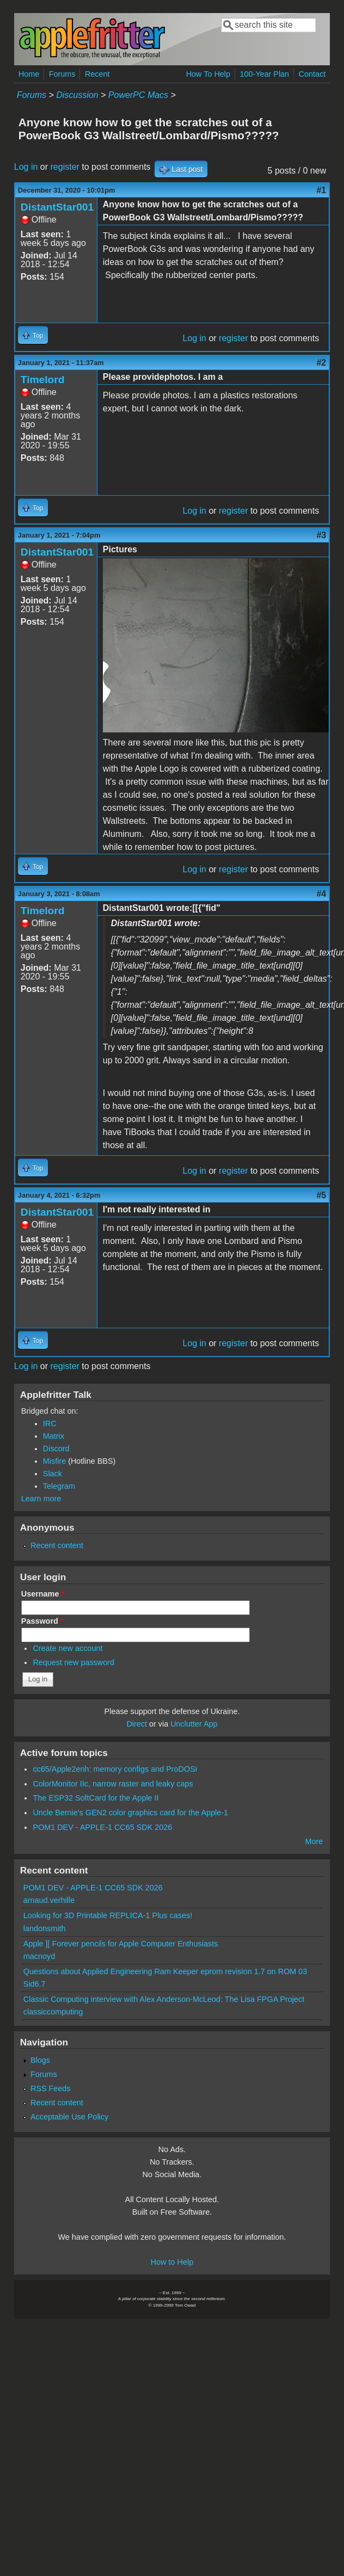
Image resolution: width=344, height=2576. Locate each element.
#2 (321, 362)
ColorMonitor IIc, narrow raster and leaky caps (113, 1783)
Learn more (41, 1498)
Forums (62, 74)
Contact (312, 74)
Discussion (77, 95)
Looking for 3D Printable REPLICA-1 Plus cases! (107, 1915)
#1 (321, 190)
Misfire (54, 1461)
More (314, 1841)
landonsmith (44, 1928)
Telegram (59, 1486)
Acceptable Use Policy (69, 2116)
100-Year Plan (264, 74)
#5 (321, 1195)
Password (42, 1621)
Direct (136, 1724)
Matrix (53, 1436)
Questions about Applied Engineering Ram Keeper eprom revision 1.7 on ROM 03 (165, 1971)
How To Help (208, 74)
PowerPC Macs (138, 95)
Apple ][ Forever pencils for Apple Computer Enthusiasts (120, 1943)
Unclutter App (193, 1724)
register (65, 166)
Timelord (43, 379)
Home (29, 74)
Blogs (40, 2060)
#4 (321, 893)
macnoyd (39, 1956)
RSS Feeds (50, 2088)
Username (42, 1593)
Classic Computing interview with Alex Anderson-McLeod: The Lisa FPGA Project (163, 1999)
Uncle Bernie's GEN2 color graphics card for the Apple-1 (130, 1812)
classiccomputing (53, 2011)
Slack (52, 1473)
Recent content (56, 1545)
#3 (321, 535)
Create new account (67, 1648)
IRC (50, 1423)
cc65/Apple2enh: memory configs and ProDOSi (115, 1769)
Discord (56, 1448)
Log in (26, 166)
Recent (97, 74)
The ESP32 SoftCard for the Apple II (95, 1798)
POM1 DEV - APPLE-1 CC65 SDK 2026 (102, 1827)
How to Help (172, 2262)
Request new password (73, 1662)
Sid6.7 (34, 1984)
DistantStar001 (57, 207)
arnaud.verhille (49, 1900)
